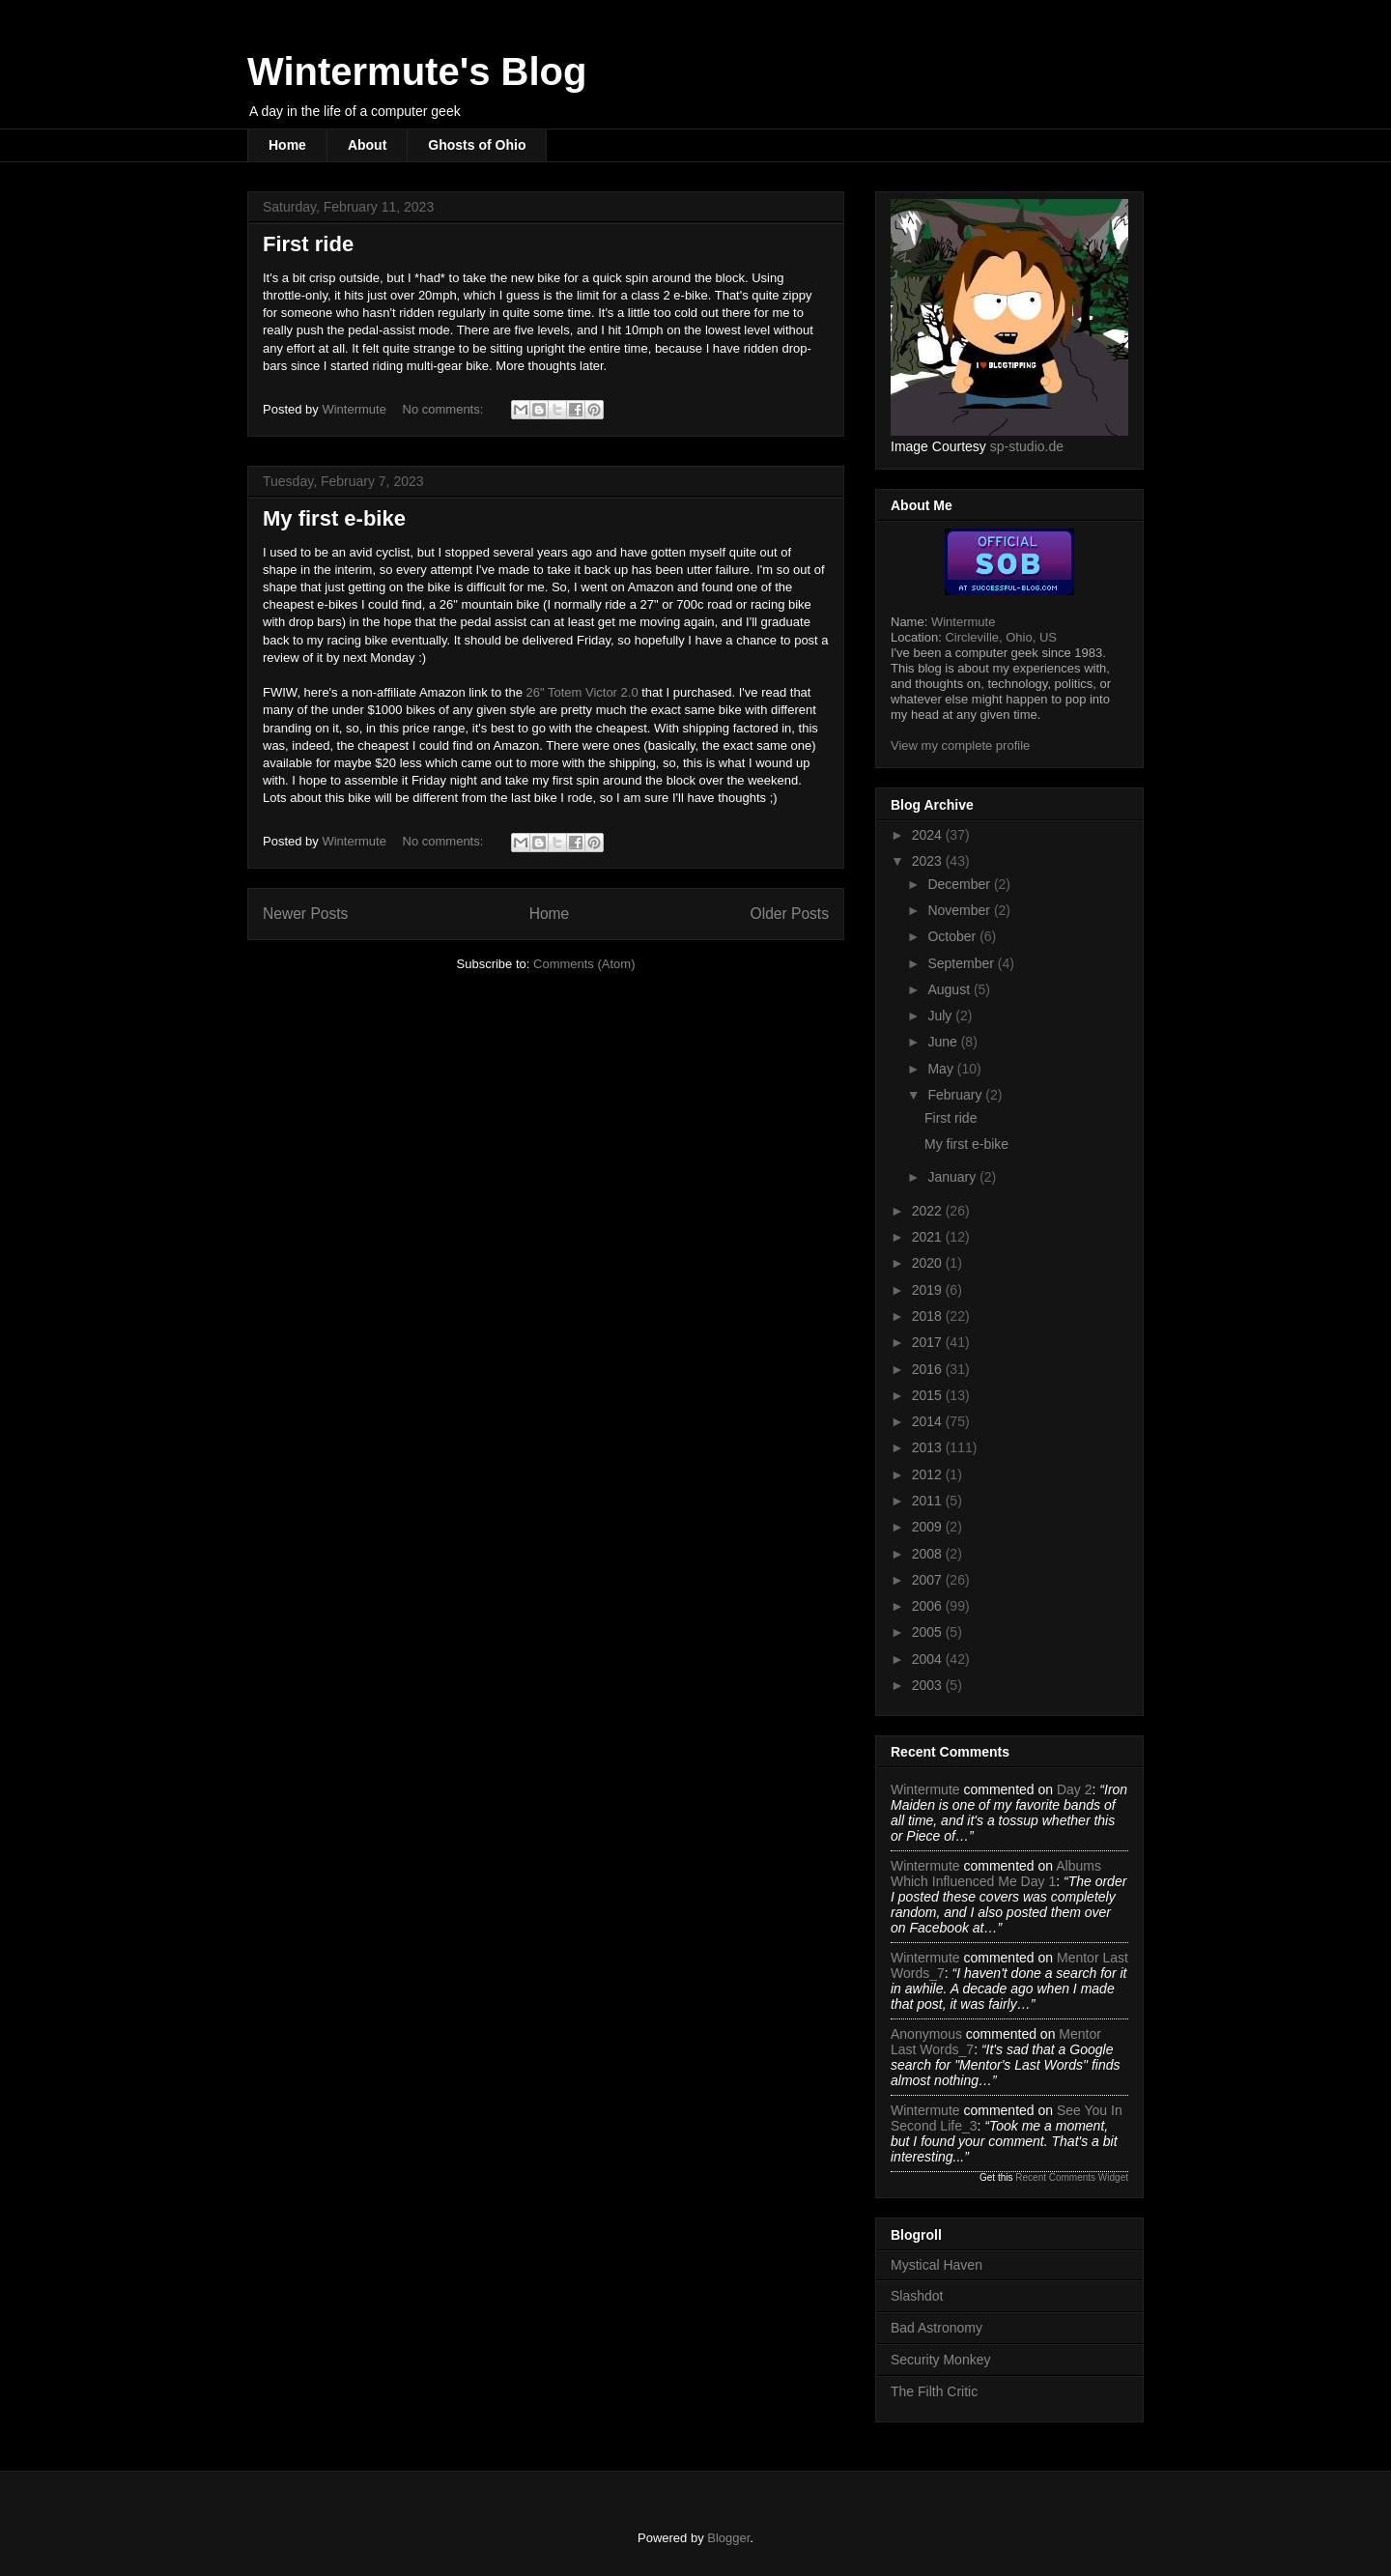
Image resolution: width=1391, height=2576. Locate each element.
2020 (929, 1263)
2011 (929, 1500)
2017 (929, 1342)
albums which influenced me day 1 (996, 1873)
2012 (929, 1474)
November (960, 910)
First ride (308, 244)
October (953, 936)
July (941, 1015)
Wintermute (963, 622)
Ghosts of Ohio (476, 145)
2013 (929, 1447)
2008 (929, 1553)
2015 (929, 1395)
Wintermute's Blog (416, 71)
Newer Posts (305, 913)
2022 (929, 1210)
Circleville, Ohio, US (1001, 637)
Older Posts (790, 913)
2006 (929, 1606)
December (960, 884)
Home (287, 145)
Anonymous (926, 2034)
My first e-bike (334, 518)
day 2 (1075, 1789)
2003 (929, 1685)
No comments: (445, 409)
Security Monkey (940, 2359)
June (943, 1041)
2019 (929, 1290)
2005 (929, 1632)
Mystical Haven (936, 2265)
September (962, 963)
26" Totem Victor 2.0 (581, 692)
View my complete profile (960, 745)
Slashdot (917, 2296)
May (941, 1068)
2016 (929, 1369)
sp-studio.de (1027, 446)
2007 (929, 1580)
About (367, 145)
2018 (929, 1316)
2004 (929, 1659)
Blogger (728, 2538)
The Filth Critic (934, 2391)
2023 (929, 861)
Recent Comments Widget (1071, 2177)
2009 (929, 1526)
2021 (929, 1237)
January (953, 1177)
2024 (929, 835)
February (956, 1094)
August (950, 989)
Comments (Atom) (584, 964)
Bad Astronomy (936, 2327)
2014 (929, 1421)
